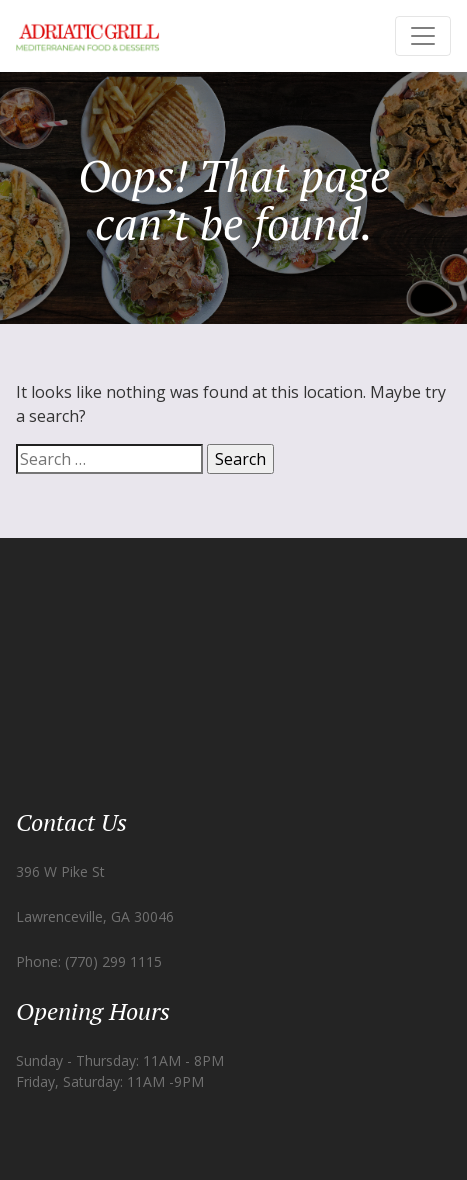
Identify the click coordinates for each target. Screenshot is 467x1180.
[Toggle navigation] (423, 36)
